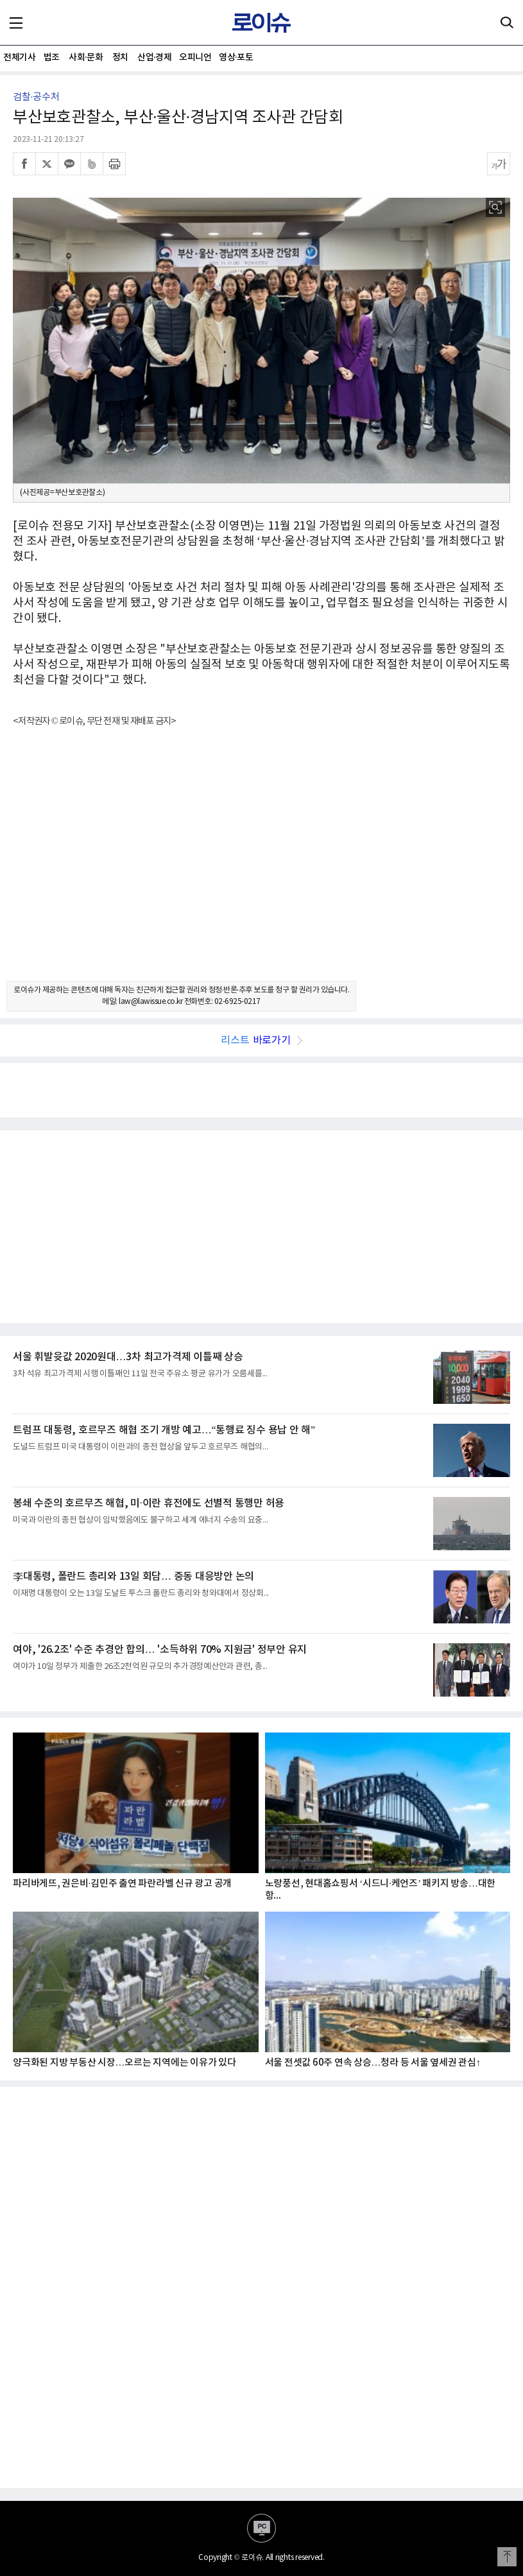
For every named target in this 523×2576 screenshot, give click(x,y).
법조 (52, 57)
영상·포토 (236, 57)
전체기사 (19, 57)
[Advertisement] (261, 865)
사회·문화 (86, 57)
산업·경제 (154, 57)
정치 (120, 57)
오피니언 (195, 57)
